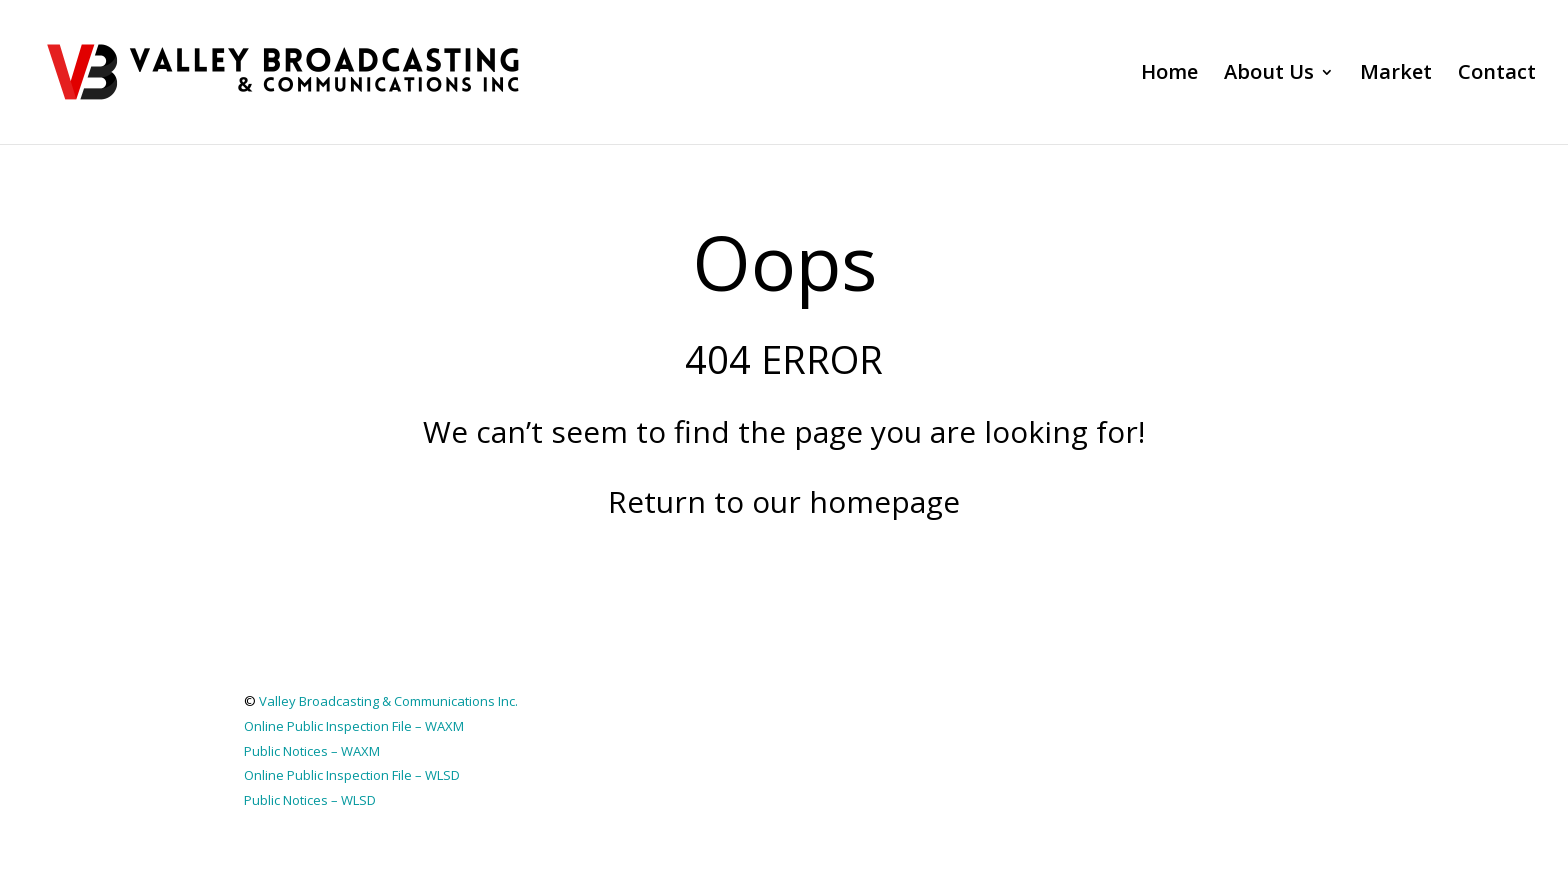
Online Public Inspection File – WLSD (352, 775)
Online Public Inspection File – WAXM (354, 726)
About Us (1269, 75)
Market (1396, 75)
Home (1169, 75)
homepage (884, 501)
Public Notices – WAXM (312, 751)
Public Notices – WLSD (310, 800)
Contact (1497, 75)
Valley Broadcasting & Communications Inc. (388, 701)
